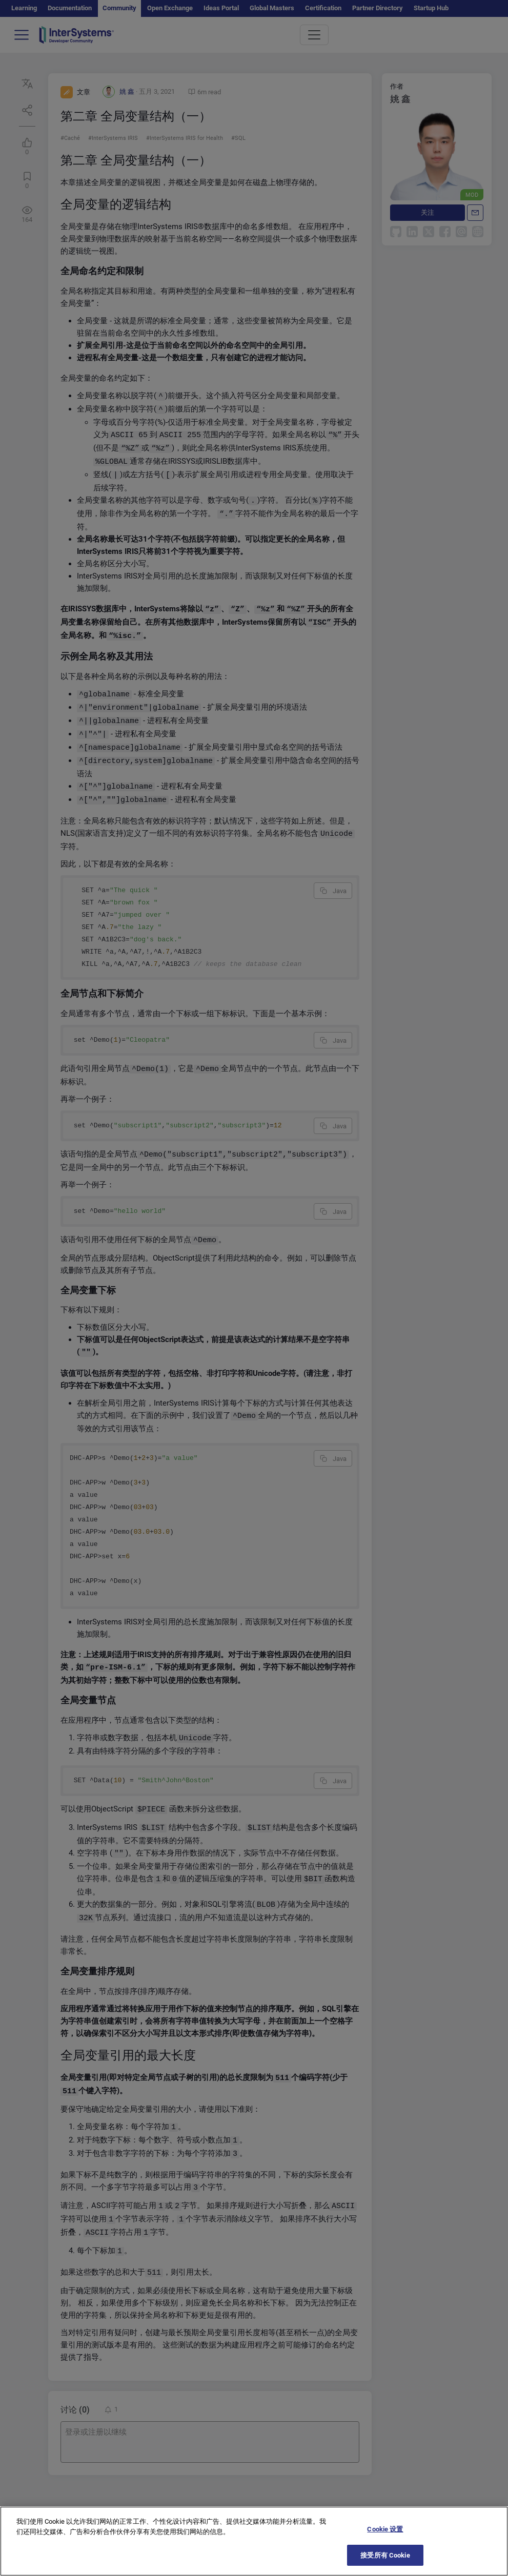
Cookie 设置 (385, 2540)
